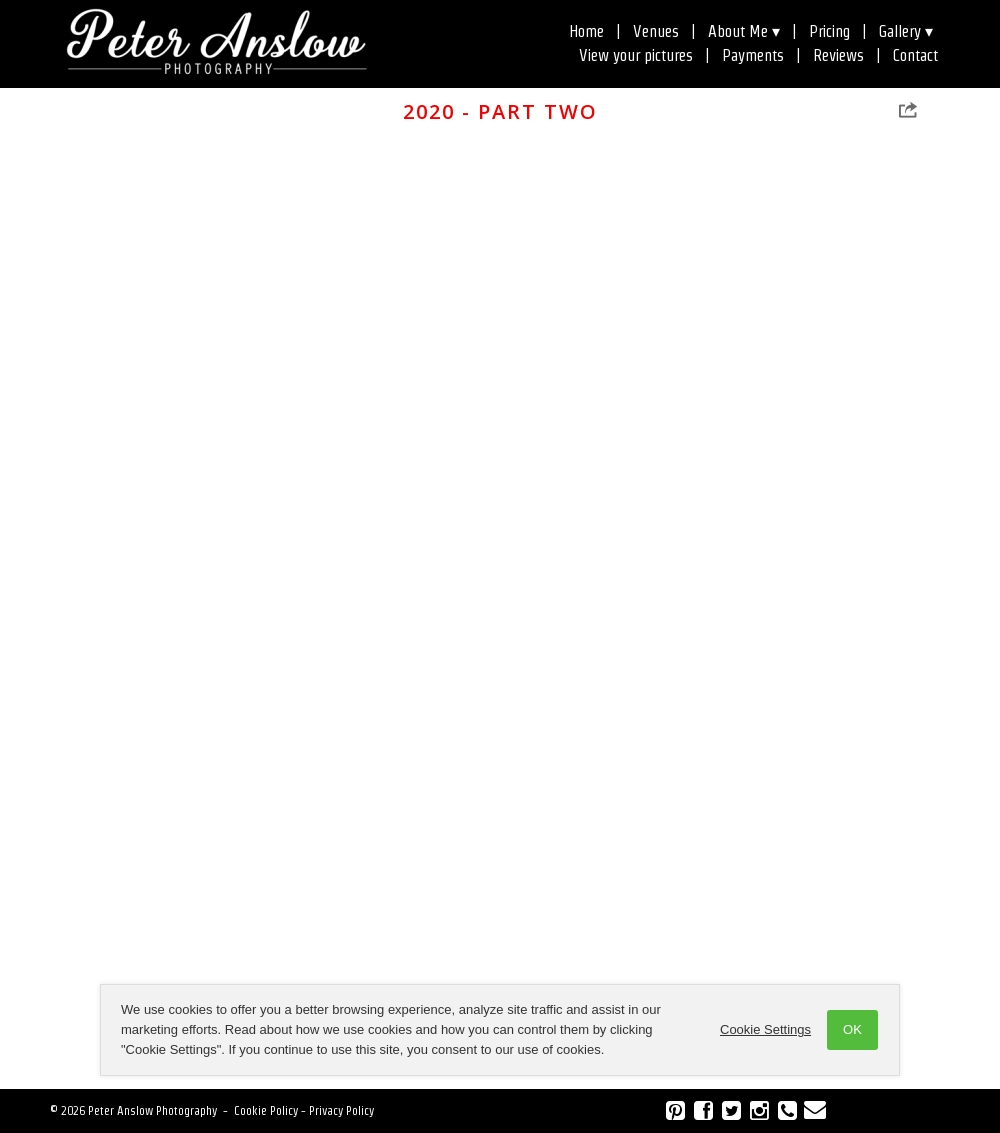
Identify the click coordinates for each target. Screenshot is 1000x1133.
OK (852, 1029)
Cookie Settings (765, 1029)
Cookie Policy (266, 1110)
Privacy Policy (341, 1110)
